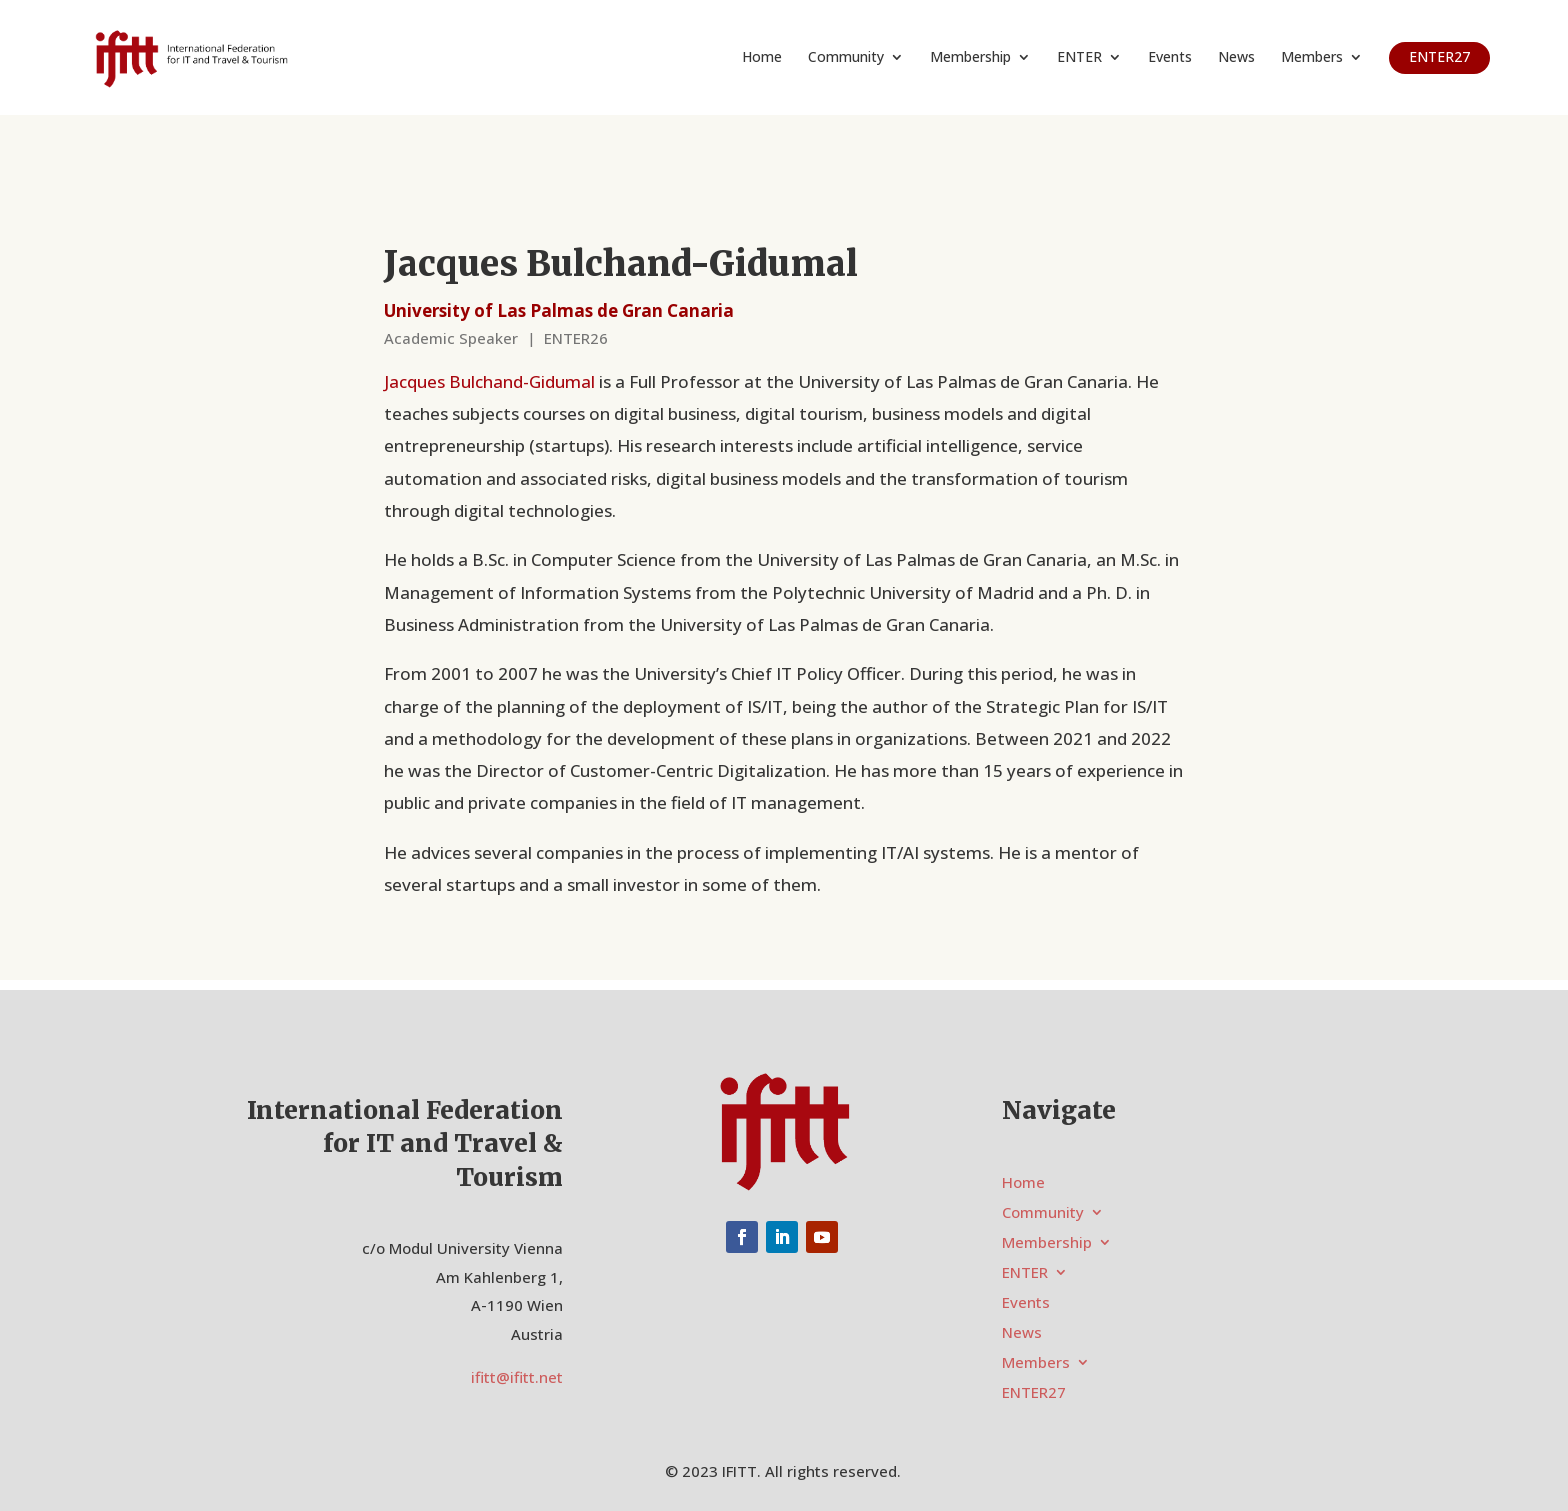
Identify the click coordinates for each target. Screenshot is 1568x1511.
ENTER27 (1439, 56)
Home (762, 58)
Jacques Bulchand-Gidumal (489, 381)
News (1236, 58)
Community (846, 58)
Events (1170, 58)
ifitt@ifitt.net (517, 1377)
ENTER (1079, 58)
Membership (970, 58)
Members (1312, 58)
